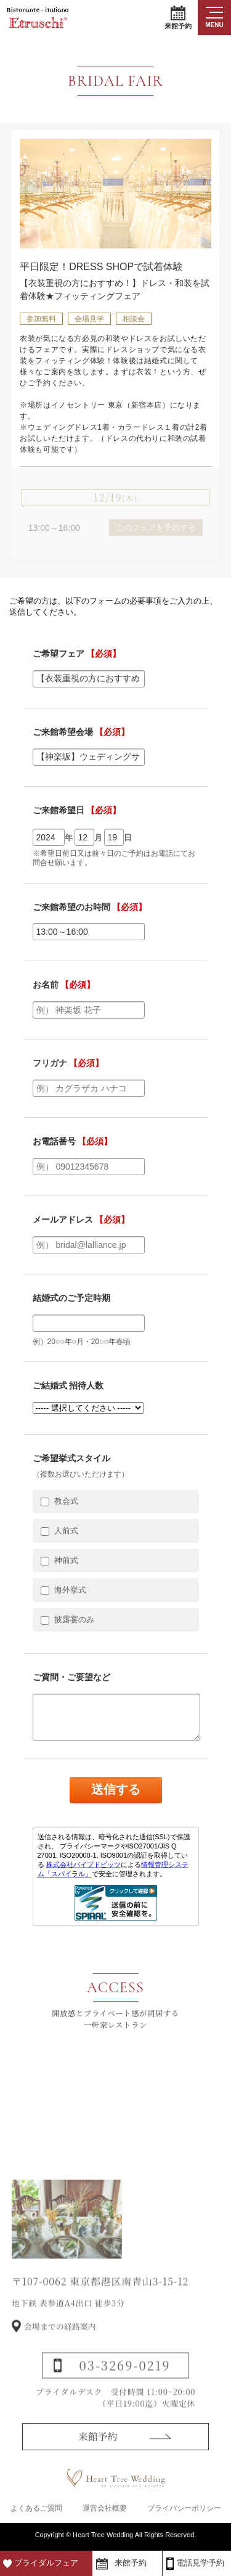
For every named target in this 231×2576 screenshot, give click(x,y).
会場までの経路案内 (60, 2347)
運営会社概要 (105, 2509)
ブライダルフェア (46, 2562)
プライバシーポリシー (184, 2509)
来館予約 (178, 18)
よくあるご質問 (36, 2509)
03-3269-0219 (125, 2386)
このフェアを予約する (156, 527)
